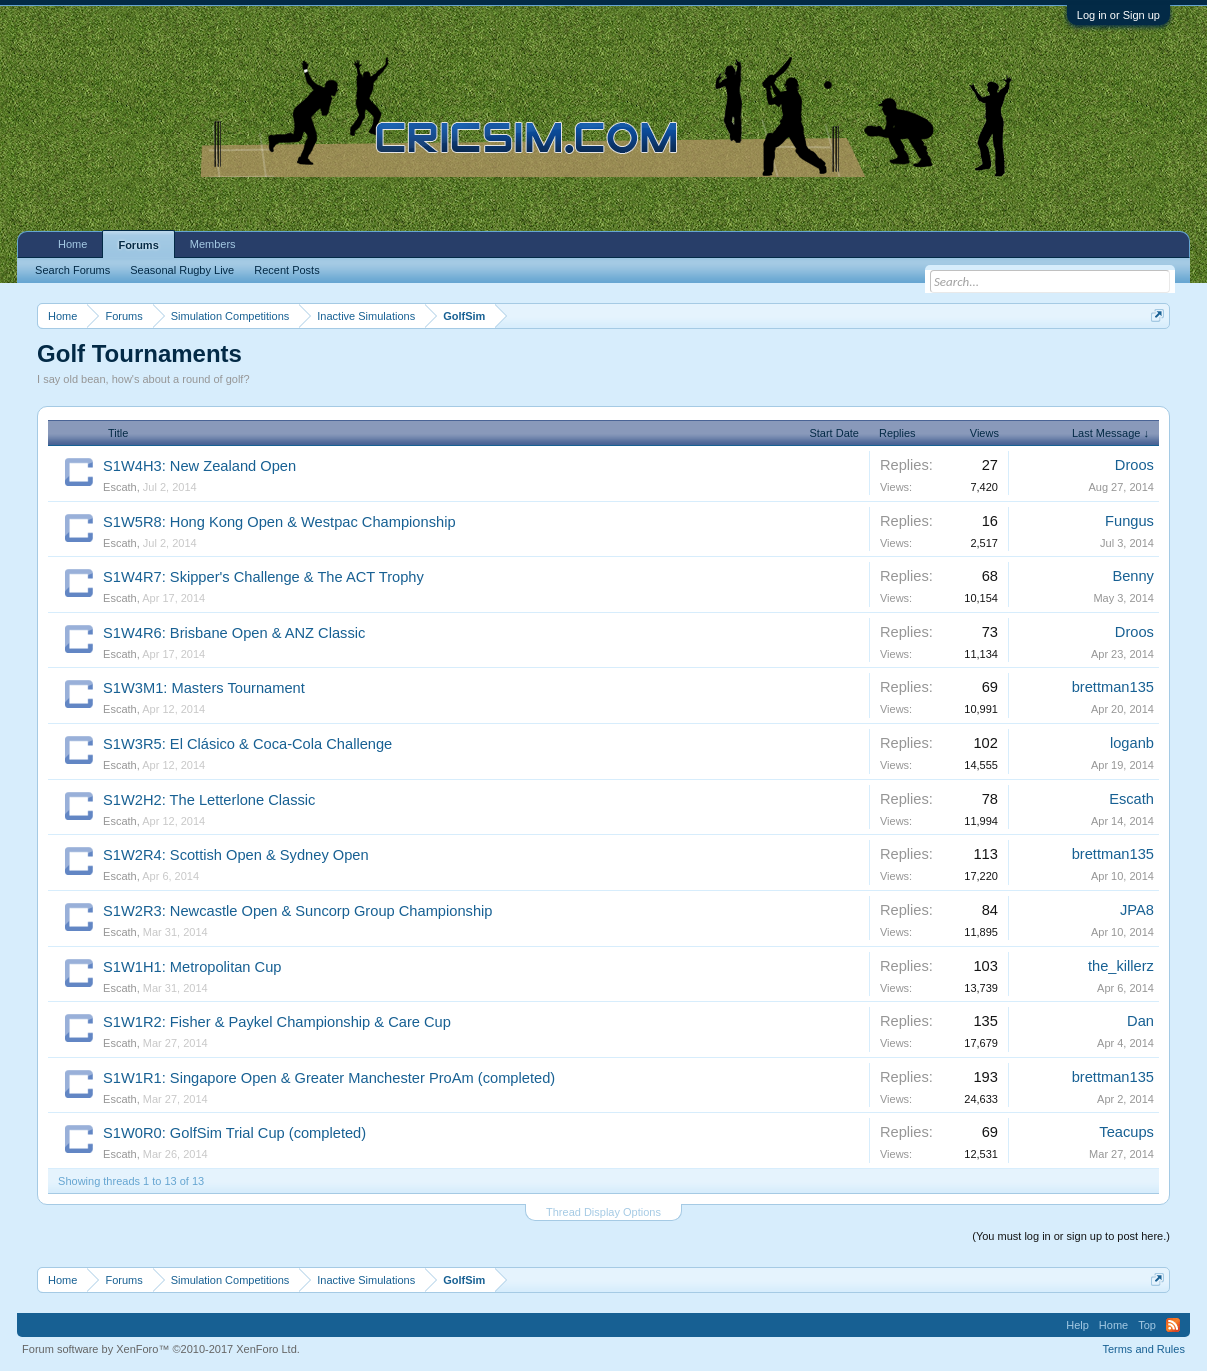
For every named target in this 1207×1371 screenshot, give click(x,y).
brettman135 (1113, 687)
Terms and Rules (1143, 1349)
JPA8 (1137, 910)
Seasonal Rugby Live (182, 270)
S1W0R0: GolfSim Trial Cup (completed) (234, 1133)
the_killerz (1121, 966)
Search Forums (72, 270)
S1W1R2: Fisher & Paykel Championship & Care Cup (277, 1022)
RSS (1173, 1325)
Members (213, 244)
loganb (1132, 743)
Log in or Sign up (1118, 15)
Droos (1134, 465)
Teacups (1126, 1132)
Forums (138, 245)
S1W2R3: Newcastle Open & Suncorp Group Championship (297, 911)
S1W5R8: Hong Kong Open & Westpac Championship (279, 522)
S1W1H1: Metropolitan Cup (192, 967)
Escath (120, 487)
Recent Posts (286, 270)
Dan (1140, 1021)
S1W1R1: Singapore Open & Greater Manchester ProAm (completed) (329, 1078)
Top (1147, 1325)
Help (1077, 1325)
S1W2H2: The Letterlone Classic (209, 800)
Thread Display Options (603, 1212)
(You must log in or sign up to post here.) (1071, 1236)
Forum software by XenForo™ (161, 1349)
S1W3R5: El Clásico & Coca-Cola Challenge (247, 744)
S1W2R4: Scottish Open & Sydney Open (236, 855)
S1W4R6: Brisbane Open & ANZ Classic (234, 633)
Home (72, 244)
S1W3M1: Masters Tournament (204, 688)
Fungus (1129, 521)
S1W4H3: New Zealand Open (199, 466)
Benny (1133, 576)
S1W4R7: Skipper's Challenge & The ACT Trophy (263, 577)
